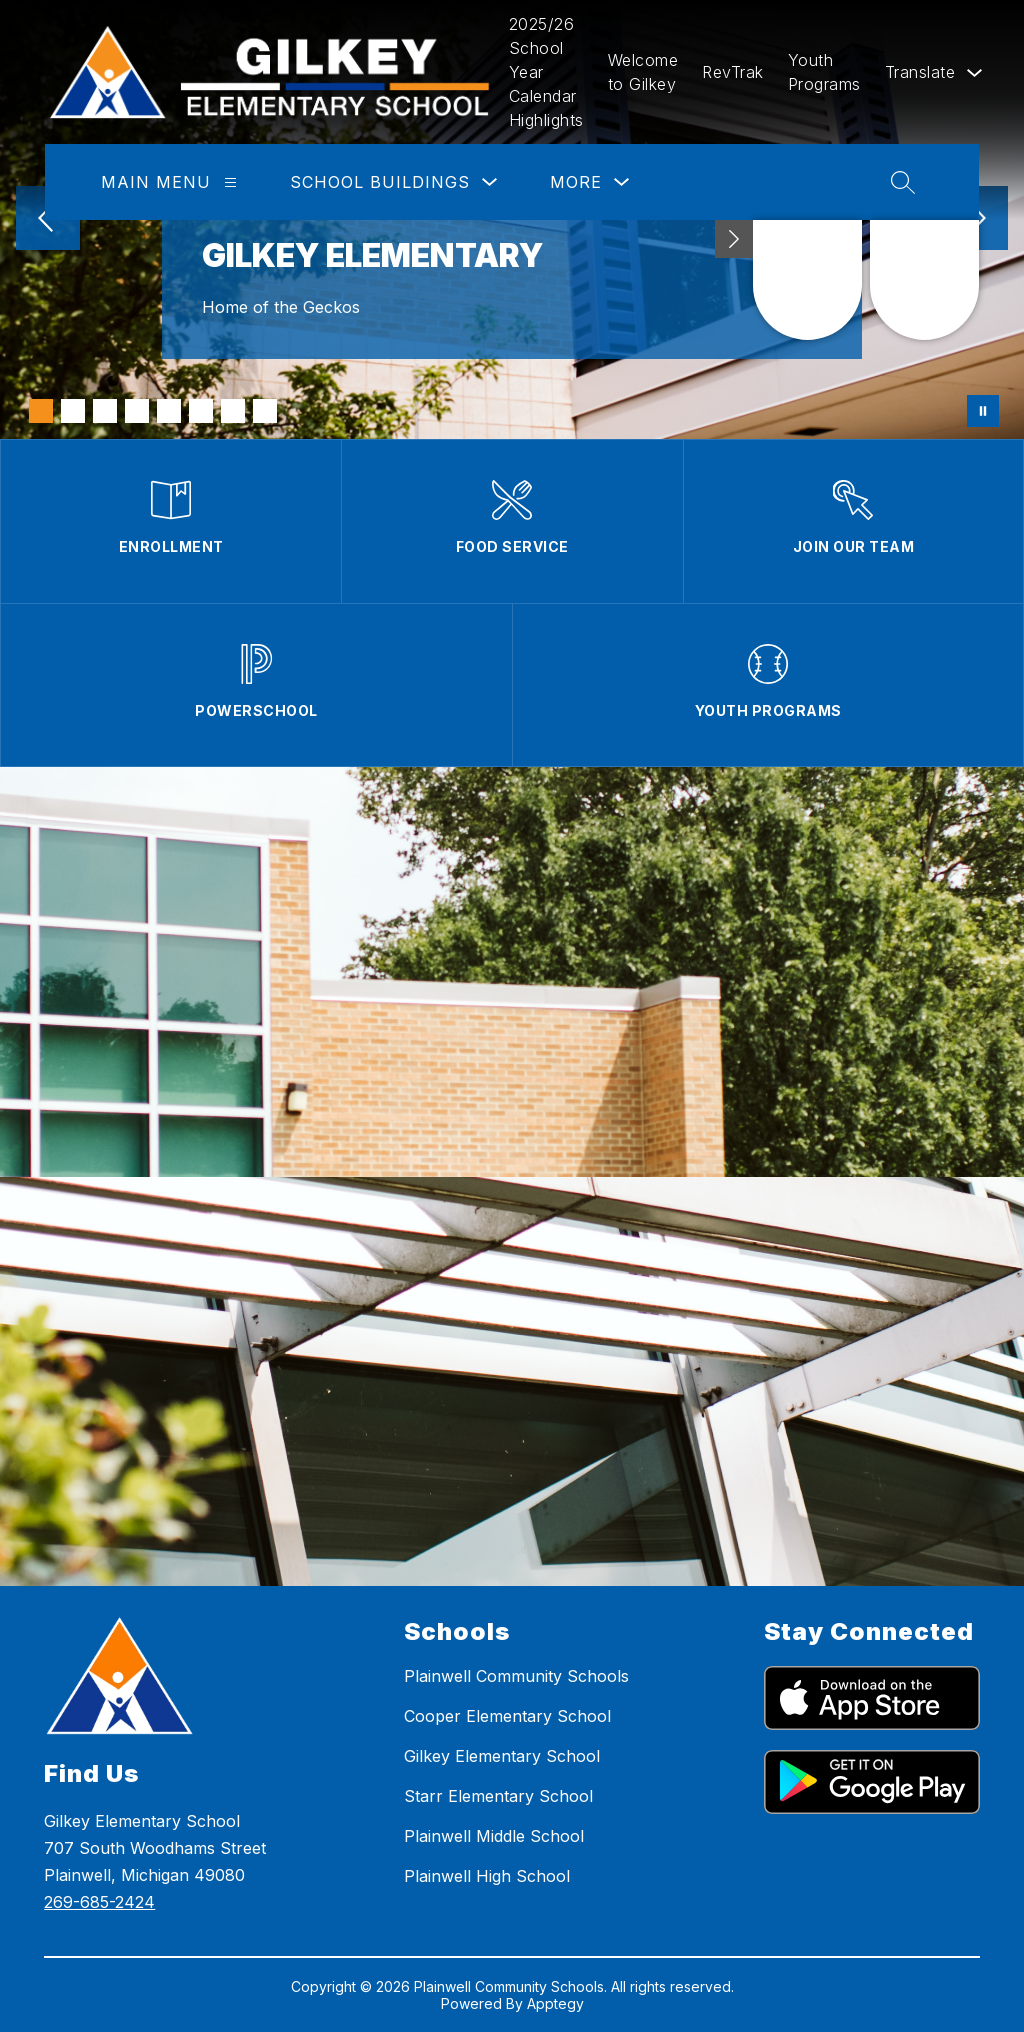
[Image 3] (105, 411)
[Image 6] (201, 411)
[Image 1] (41, 411)
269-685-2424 (99, 1902)
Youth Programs (824, 72)
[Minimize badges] (734, 239)
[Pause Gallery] (983, 411)
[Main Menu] (230, 182)
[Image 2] (73, 411)
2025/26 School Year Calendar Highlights (546, 72)
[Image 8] (265, 411)
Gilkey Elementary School (502, 1756)
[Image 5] (169, 411)
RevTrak (733, 72)
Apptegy (555, 2003)
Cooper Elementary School (507, 1716)
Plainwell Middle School (494, 1836)
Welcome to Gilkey (643, 72)
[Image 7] (233, 411)
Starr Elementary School (498, 1796)
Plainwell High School (487, 1876)
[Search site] (903, 182)
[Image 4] (137, 411)
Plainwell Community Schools (516, 1676)
